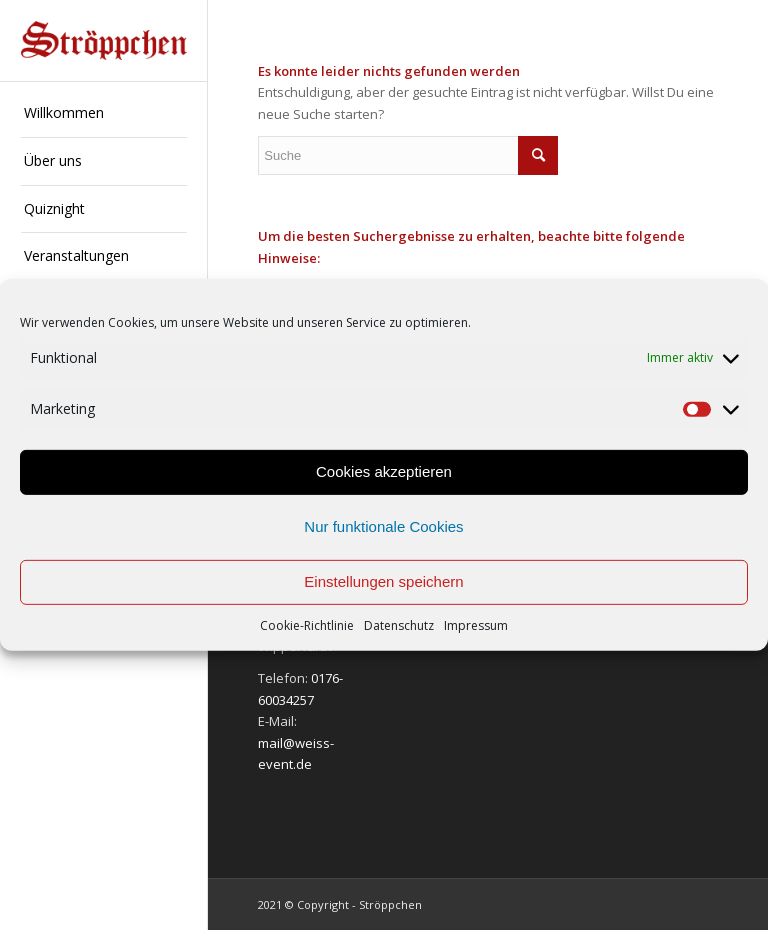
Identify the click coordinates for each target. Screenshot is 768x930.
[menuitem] (104, 114)
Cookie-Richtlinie (307, 625)
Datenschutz (399, 625)
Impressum (476, 625)
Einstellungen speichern (383, 581)
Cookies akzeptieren (384, 471)
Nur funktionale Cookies (383, 526)
